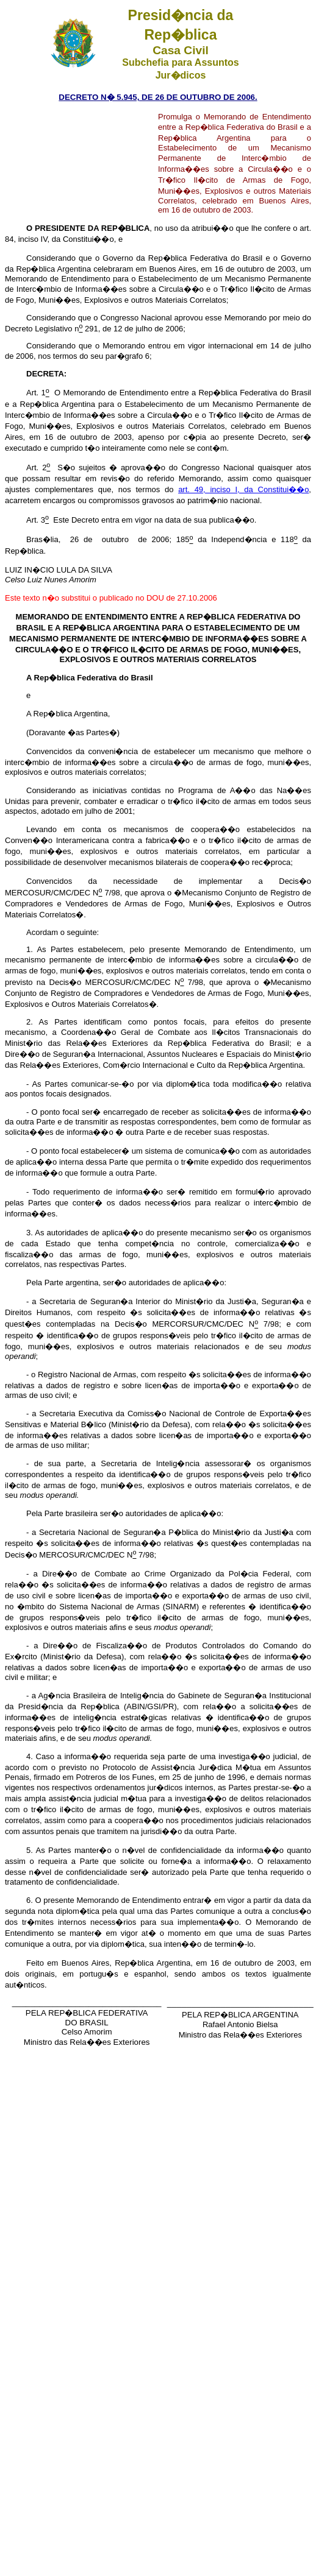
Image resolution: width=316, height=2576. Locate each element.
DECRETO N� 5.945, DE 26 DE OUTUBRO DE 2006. (158, 97)
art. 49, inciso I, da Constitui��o (243, 489)
